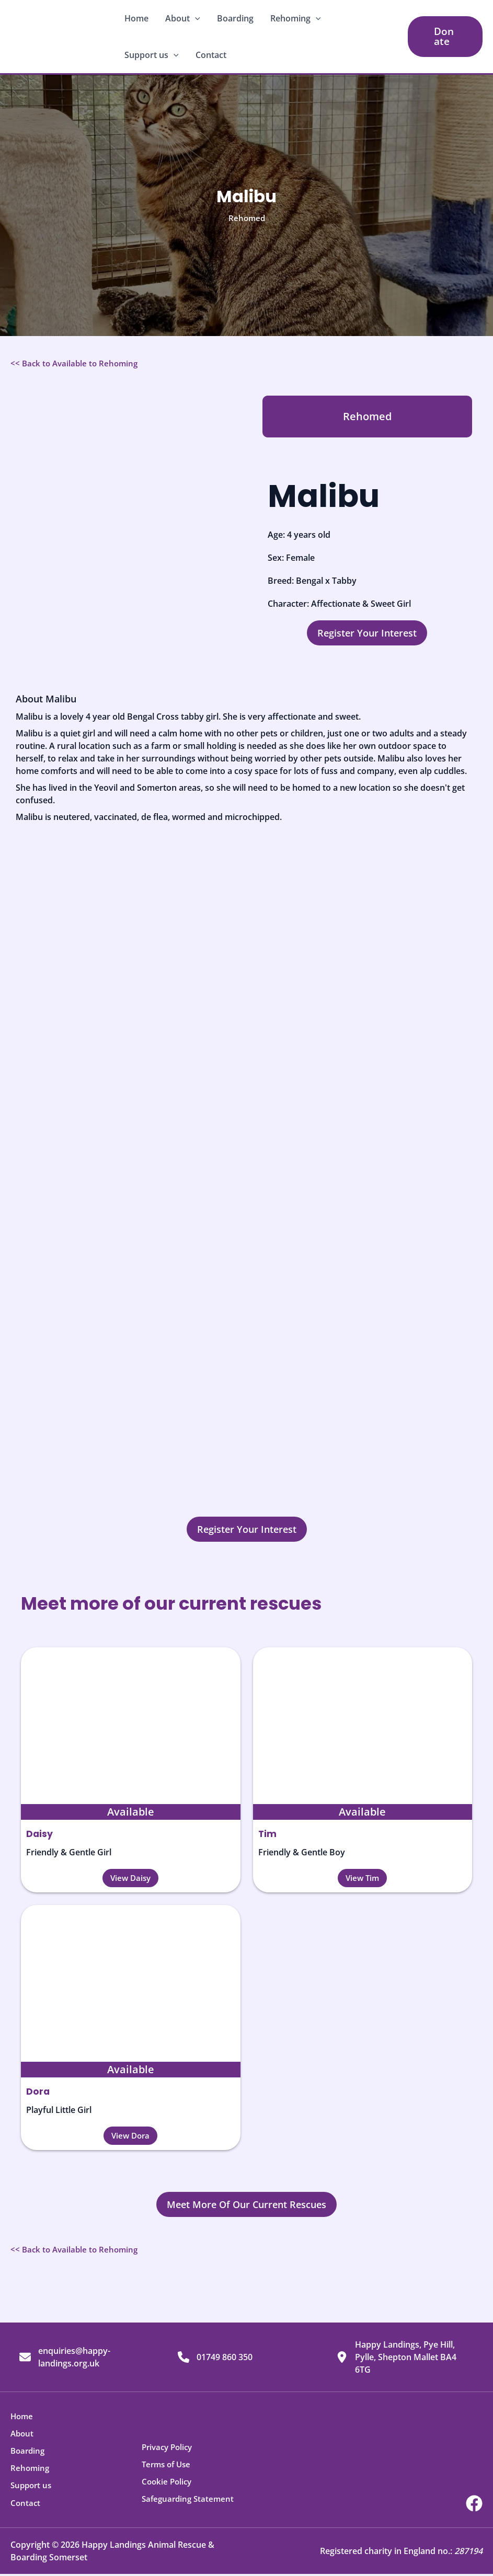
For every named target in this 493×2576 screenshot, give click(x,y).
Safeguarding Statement (190, 2501)
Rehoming (295, 18)
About (182, 18)
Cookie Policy (168, 2484)
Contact (211, 55)
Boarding (235, 18)
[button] (195, 18)
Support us (151, 55)
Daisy (39, 1833)
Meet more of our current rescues (196, 1602)
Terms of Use (168, 2468)
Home (136, 18)
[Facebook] (474, 2505)
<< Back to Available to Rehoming (76, 363)
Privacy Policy (169, 2451)
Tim (267, 1833)
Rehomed (246, 218)
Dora (38, 2091)
